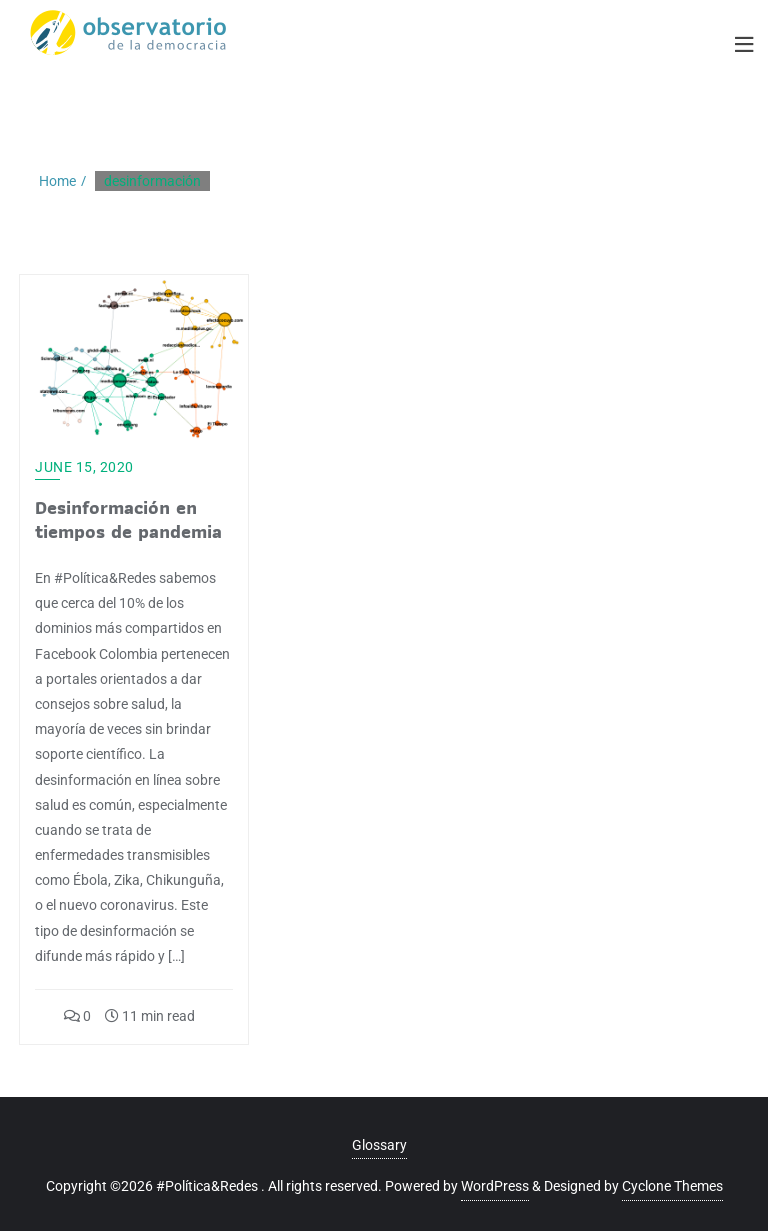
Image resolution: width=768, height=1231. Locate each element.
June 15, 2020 (84, 467)
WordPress (495, 1186)
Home (57, 181)
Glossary (379, 1145)
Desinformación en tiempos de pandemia (128, 520)
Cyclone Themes (672, 1186)
